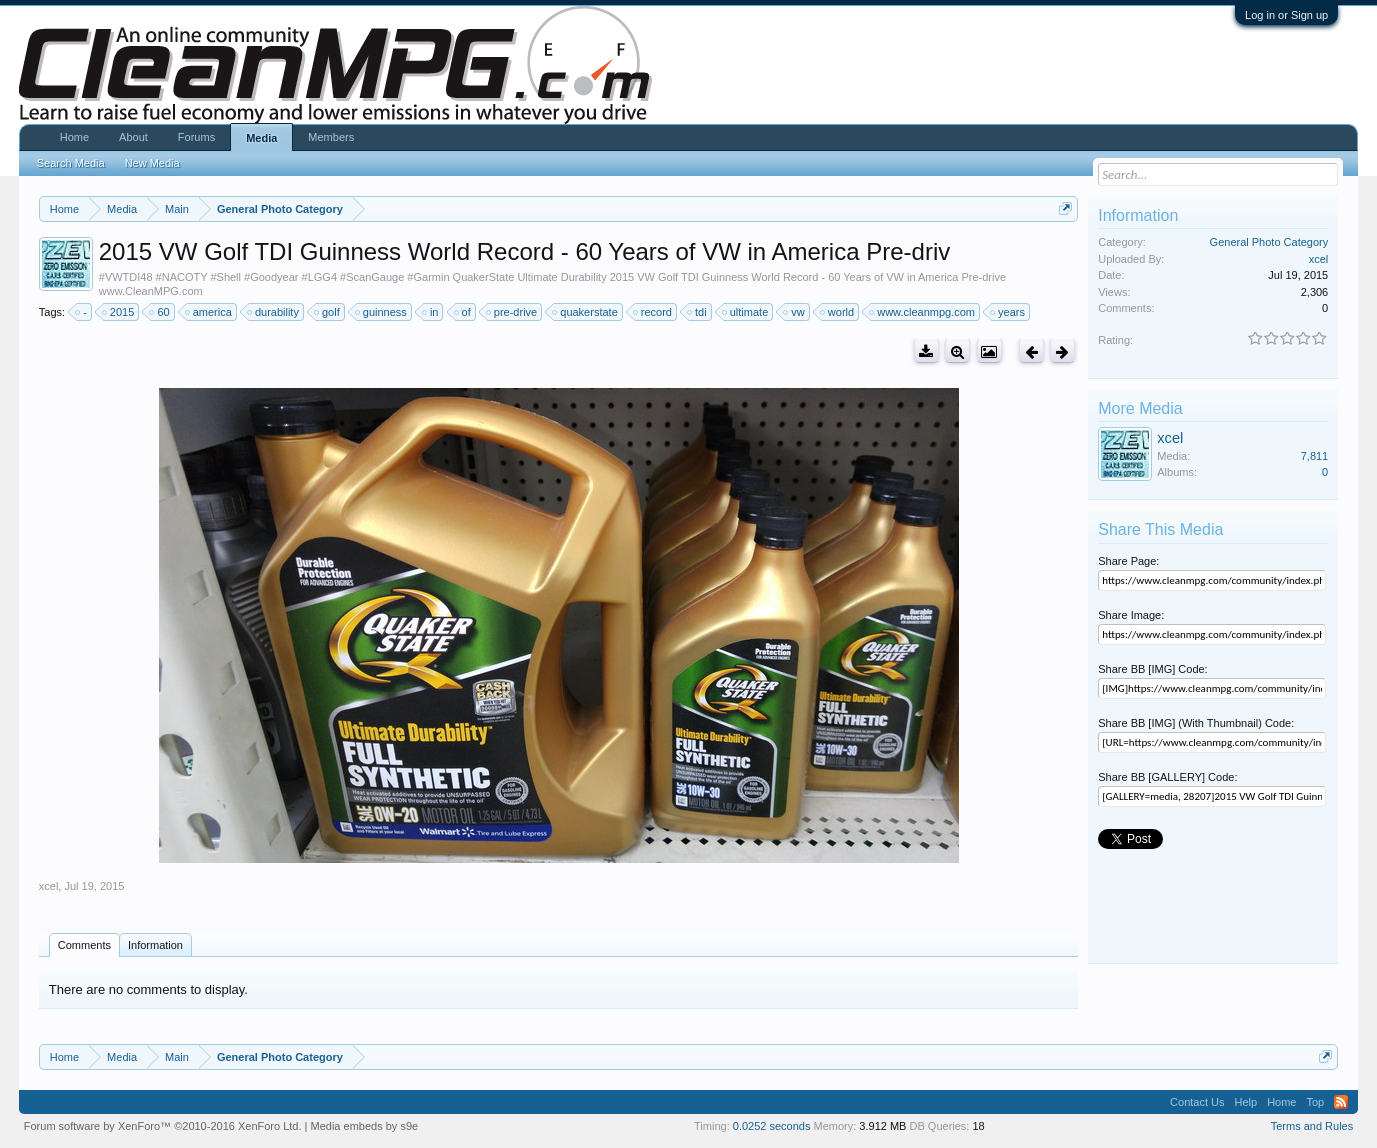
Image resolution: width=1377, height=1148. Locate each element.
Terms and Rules (1312, 1126)
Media (261, 138)
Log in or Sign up (1286, 15)
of (463, 312)
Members (331, 137)
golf (328, 312)
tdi (698, 312)
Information (155, 945)
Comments (84, 945)
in (431, 312)
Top (1315, 1102)
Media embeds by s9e (365, 1126)
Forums (196, 137)
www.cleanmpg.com (923, 312)
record (653, 312)
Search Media (71, 163)
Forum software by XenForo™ (163, 1126)
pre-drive (512, 312)
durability (274, 312)
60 (160, 312)
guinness (382, 312)
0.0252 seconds (772, 1126)
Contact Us (1197, 1102)
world (838, 312)
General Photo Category (1269, 242)
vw (794, 312)
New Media (152, 163)
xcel (49, 886)
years (1008, 312)
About (133, 137)
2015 (119, 312)
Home (74, 137)
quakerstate (585, 312)
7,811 (1315, 456)
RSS (1341, 1102)
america (209, 312)
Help (1246, 1102)
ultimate (746, 312)
